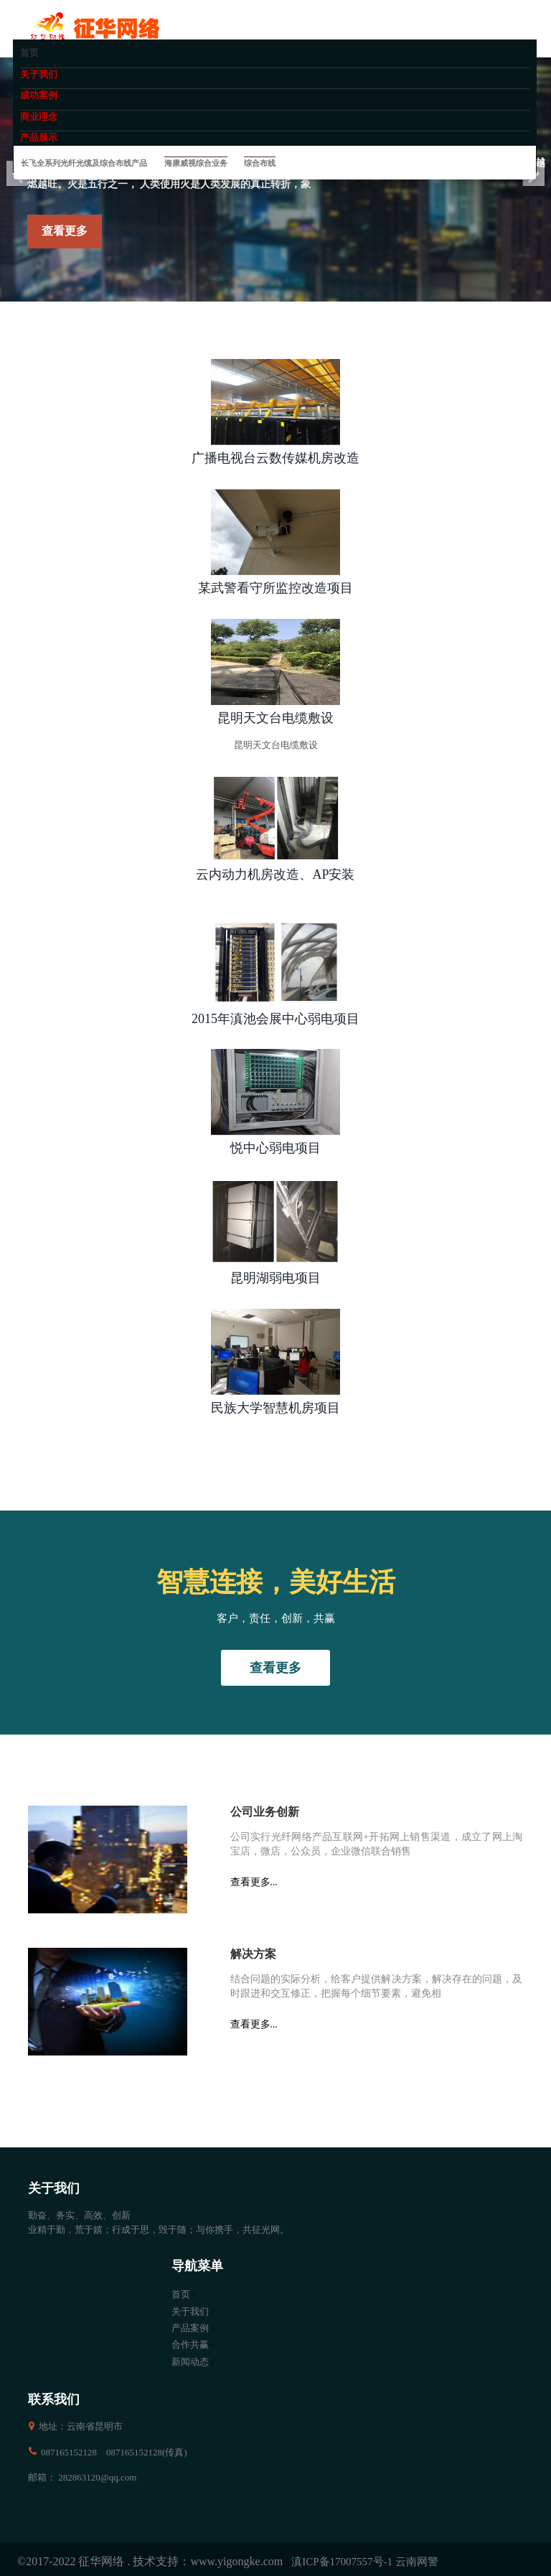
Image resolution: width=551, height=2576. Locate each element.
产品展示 (38, 137)
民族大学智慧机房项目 (275, 1408)
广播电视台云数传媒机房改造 (275, 458)
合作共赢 (190, 2344)
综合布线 (260, 163)
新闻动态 (190, 2361)
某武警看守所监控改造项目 (275, 588)
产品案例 (190, 2328)
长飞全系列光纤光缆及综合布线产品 (84, 163)
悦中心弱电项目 (275, 1148)
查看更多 (65, 231)
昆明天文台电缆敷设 (275, 718)
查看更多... (254, 1882)
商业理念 (38, 116)
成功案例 (38, 95)
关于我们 (38, 74)
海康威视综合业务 (195, 163)
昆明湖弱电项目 (275, 1278)
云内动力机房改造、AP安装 (275, 874)
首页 (29, 52)
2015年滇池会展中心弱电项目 (275, 1019)
